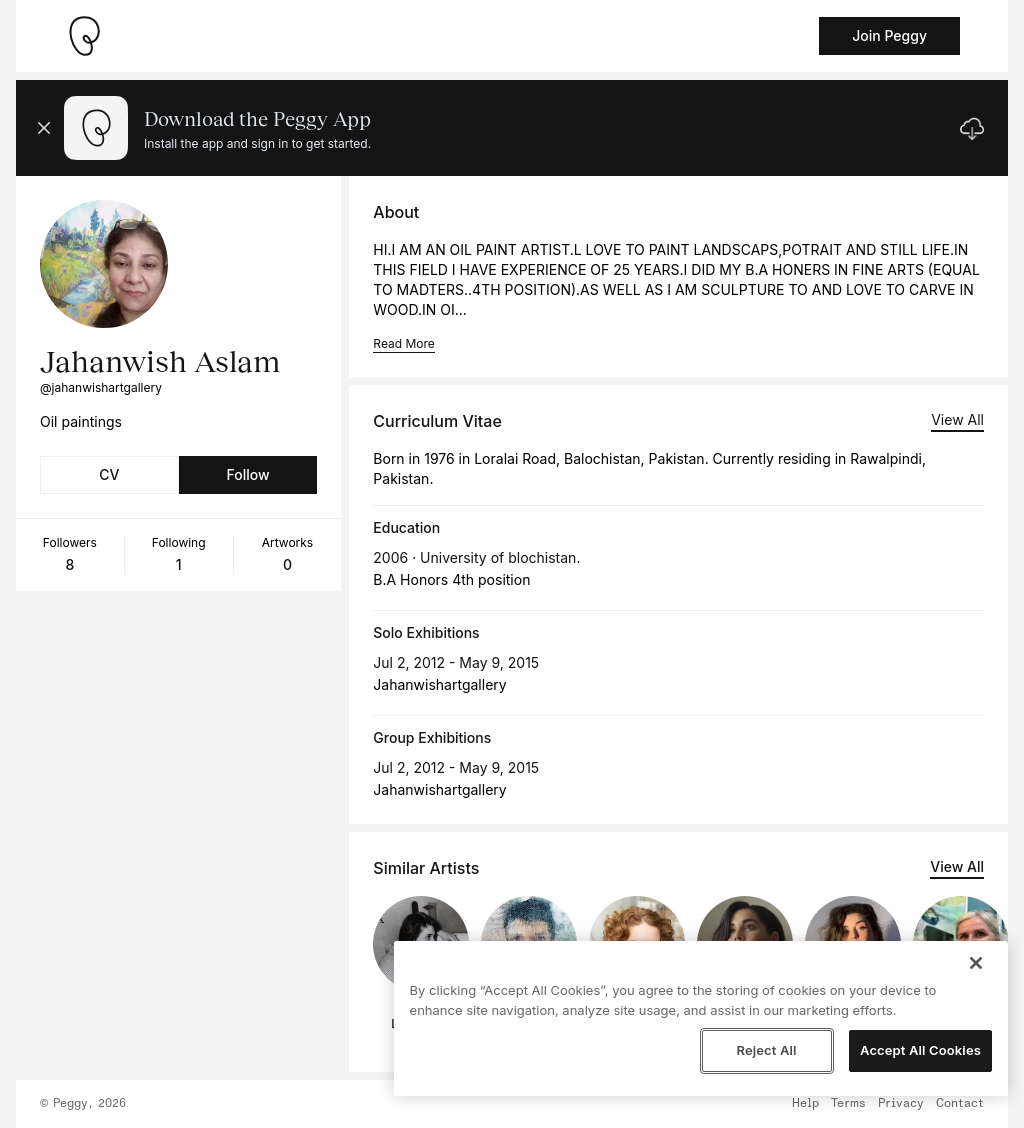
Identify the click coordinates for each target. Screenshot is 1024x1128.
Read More (403, 343)
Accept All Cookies (920, 1050)
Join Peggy (889, 35)
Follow (247, 474)
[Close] (976, 963)
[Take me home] (84, 36)
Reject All (766, 1050)
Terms (848, 1104)
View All (957, 419)
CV (109, 474)
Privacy (901, 1104)
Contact (960, 1104)
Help (805, 1104)
